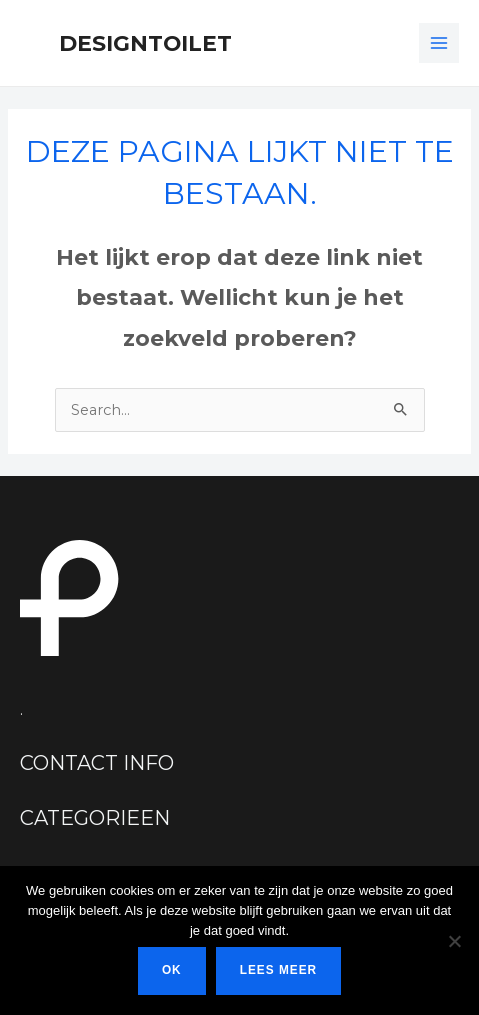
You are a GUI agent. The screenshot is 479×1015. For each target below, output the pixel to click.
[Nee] (454, 941)
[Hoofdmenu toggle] (439, 43)
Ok (172, 970)
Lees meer (278, 970)
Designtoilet (145, 43)
